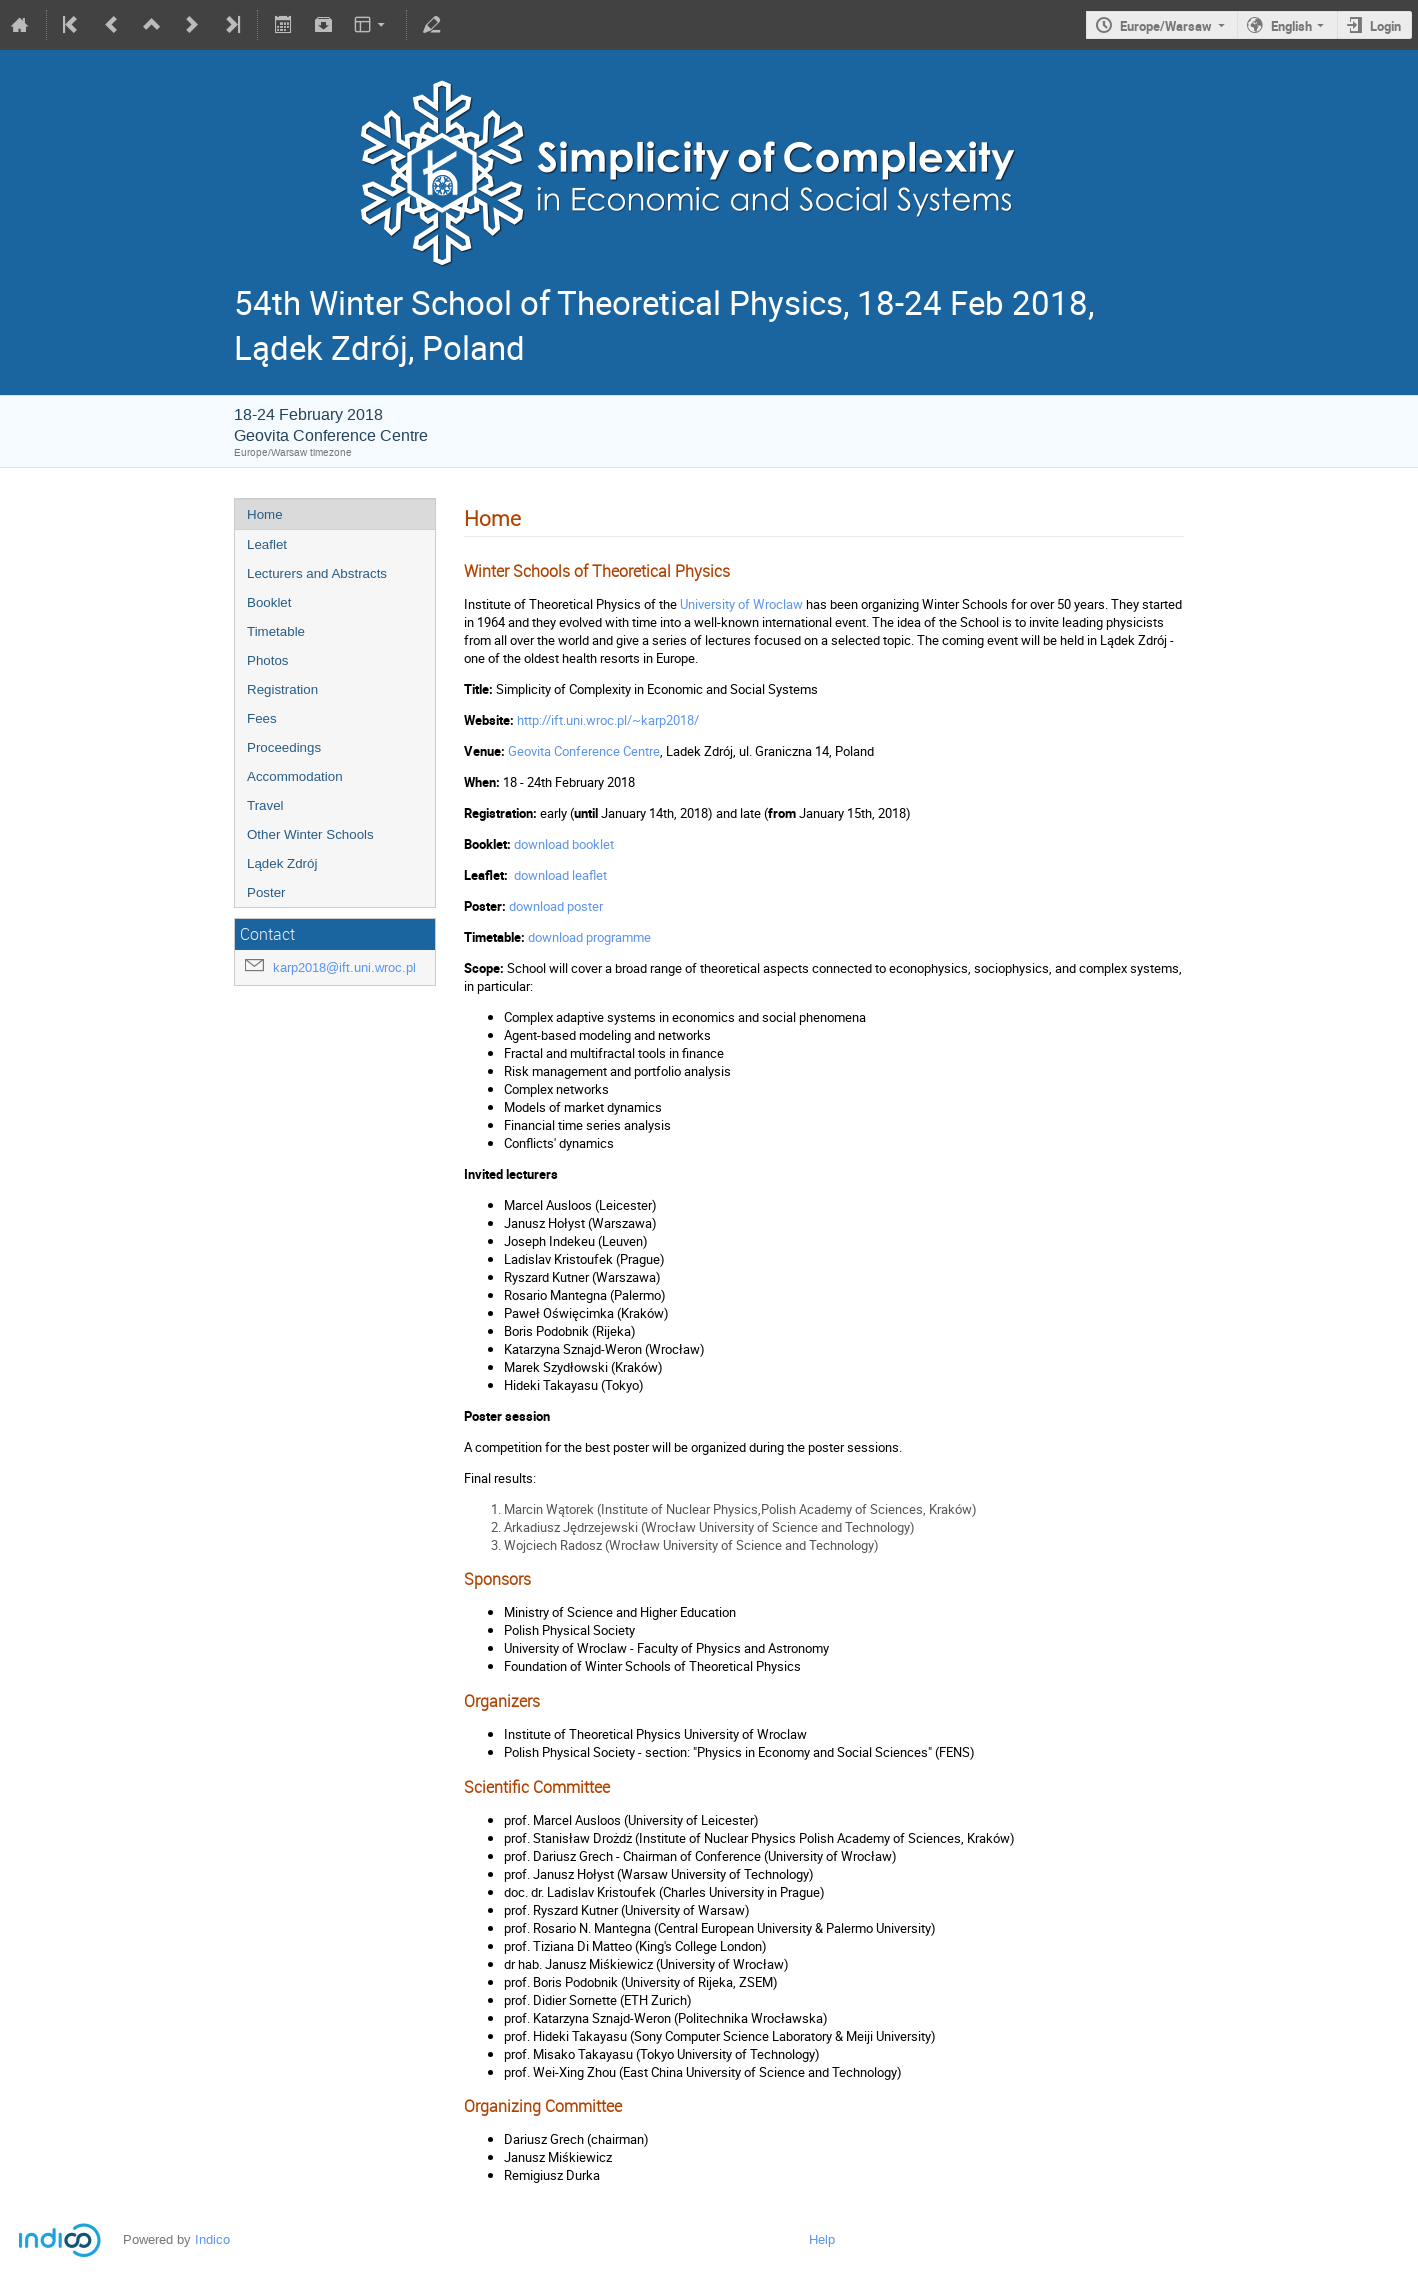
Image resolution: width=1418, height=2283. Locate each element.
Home (265, 514)
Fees (262, 718)
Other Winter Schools (310, 834)
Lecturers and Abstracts (317, 573)
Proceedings (284, 747)
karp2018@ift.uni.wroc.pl (344, 967)
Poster (266, 892)
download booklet (564, 844)
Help (822, 2239)
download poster (556, 906)
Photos (268, 660)
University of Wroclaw (741, 604)
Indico (212, 2239)
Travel (265, 805)
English (1291, 26)
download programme (589, 937)
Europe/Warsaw (1166, 26)
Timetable (276, 631)
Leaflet (267, 544)
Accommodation (295, 776)
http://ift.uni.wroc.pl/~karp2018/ (608, 720)
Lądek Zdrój (282, 863)
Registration (282, 689)
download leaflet (560, 875)
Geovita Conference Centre (584, 751)
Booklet (269, 602)
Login (1385, 26)
